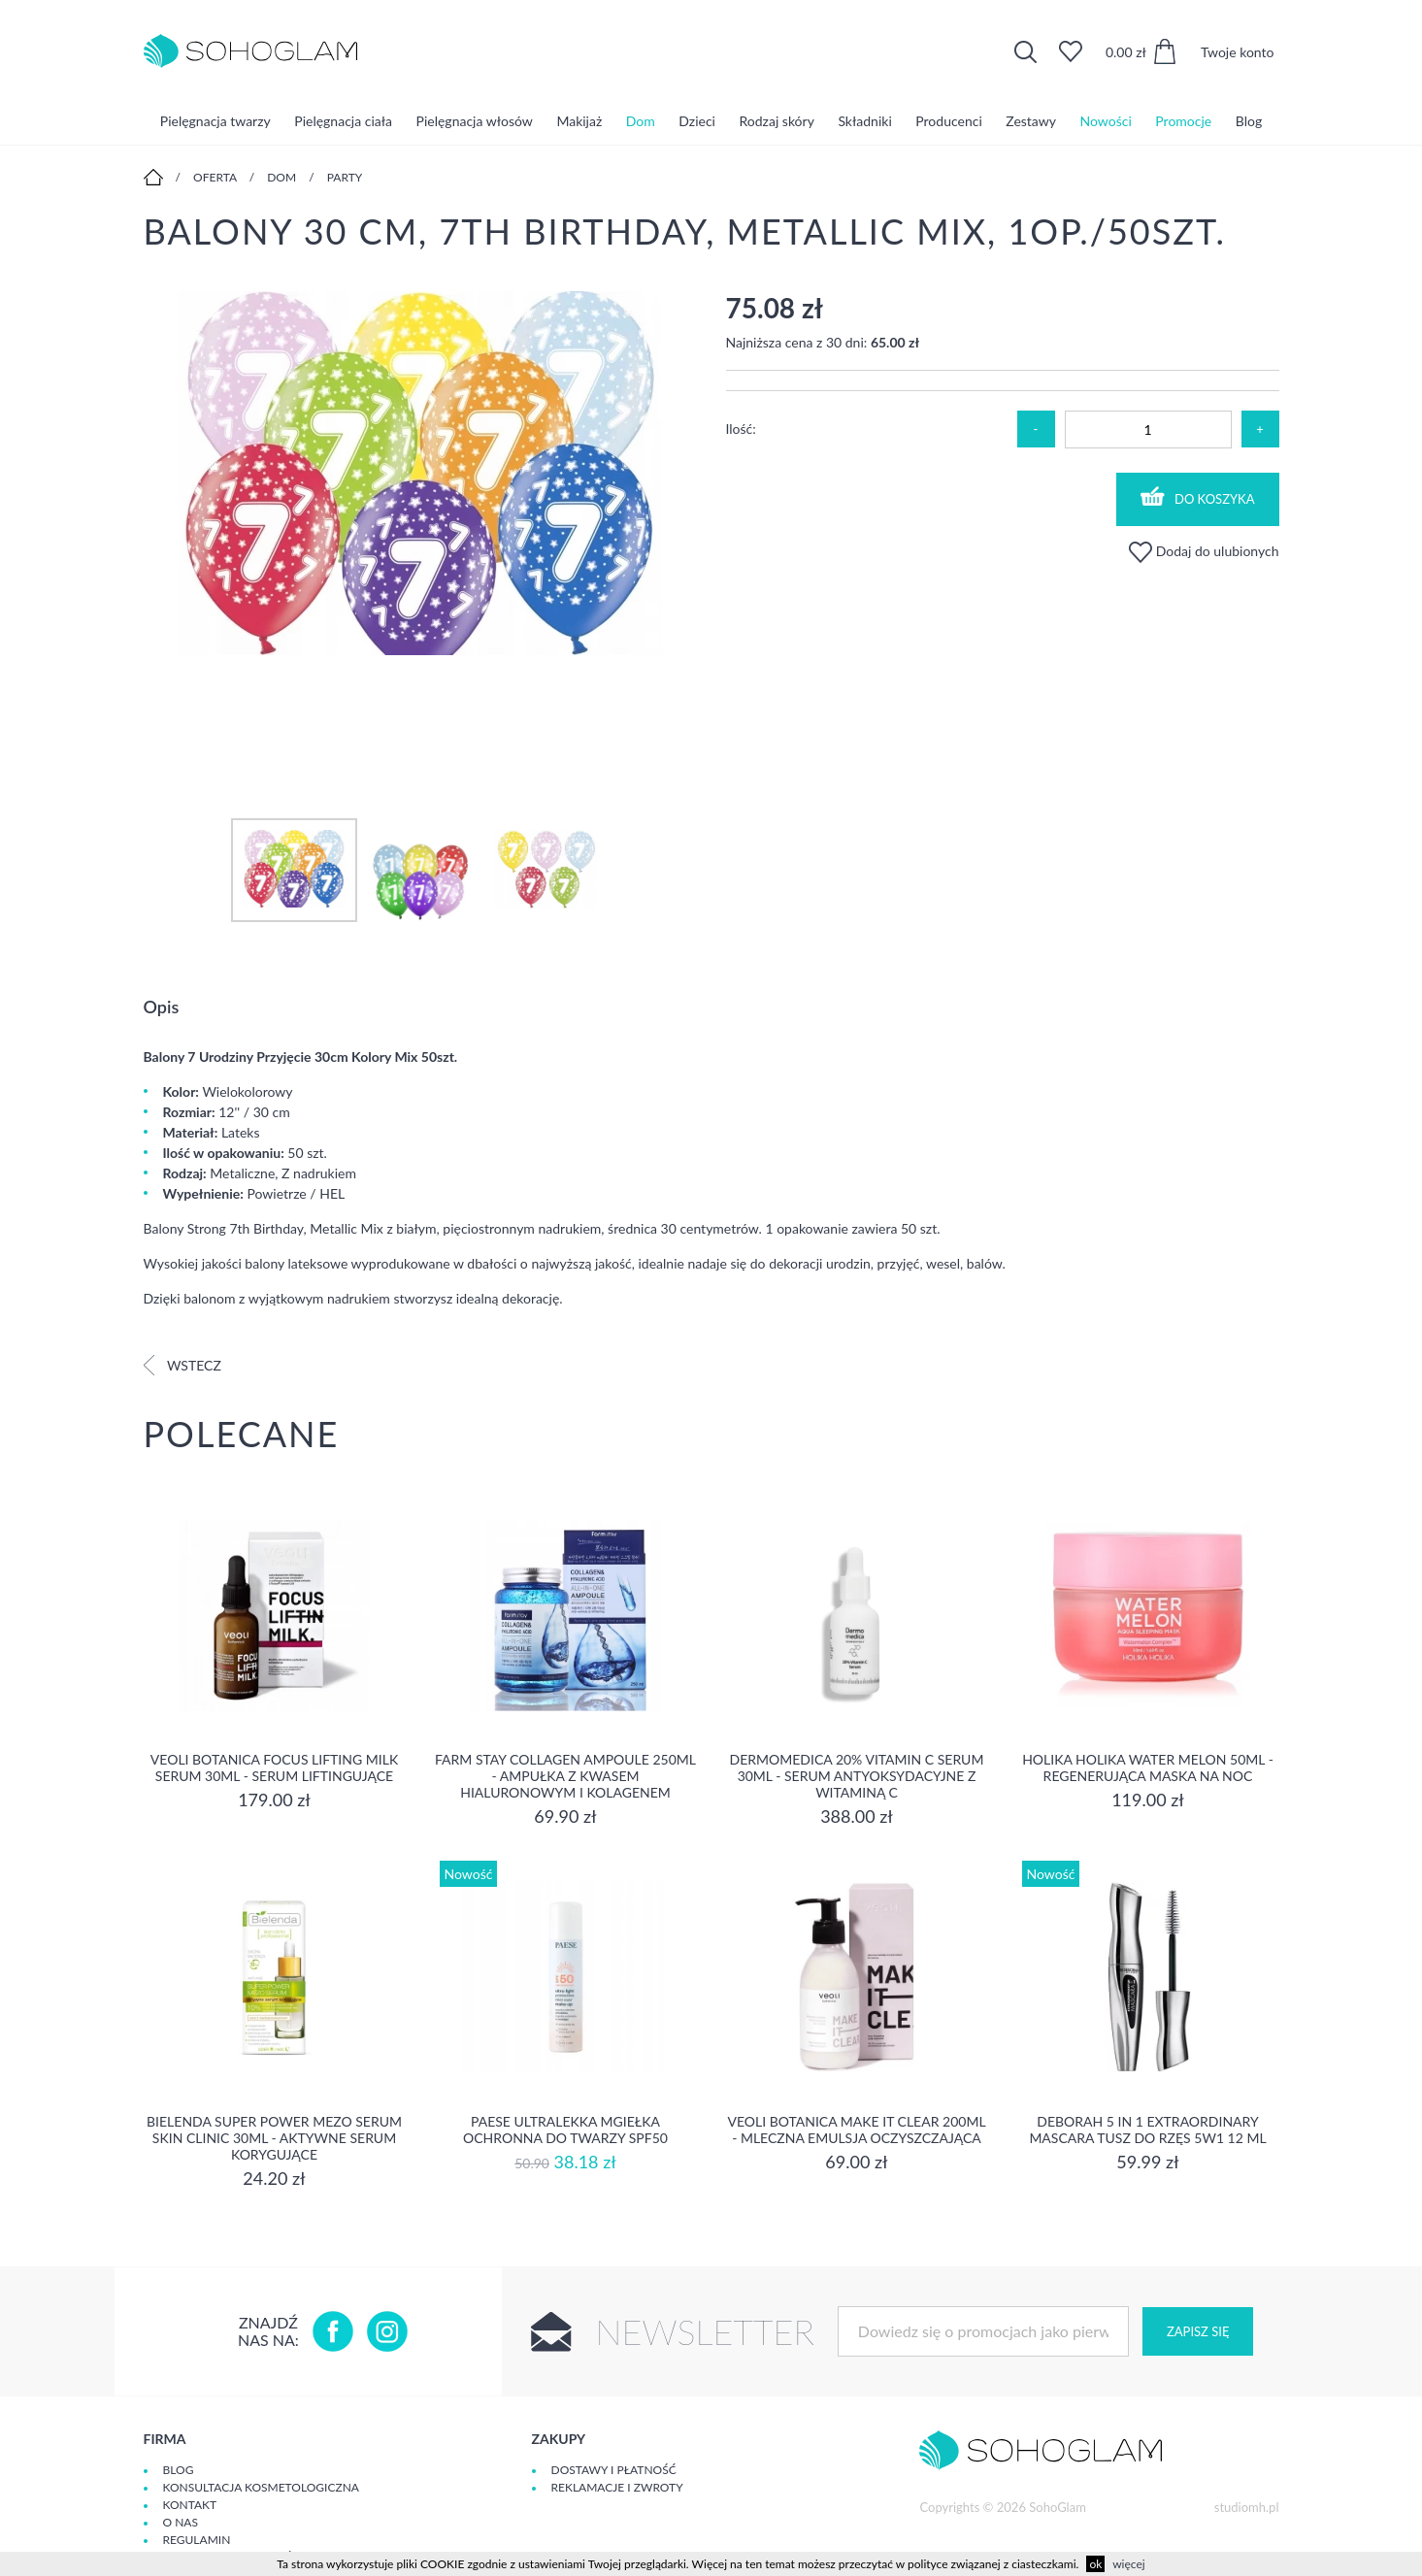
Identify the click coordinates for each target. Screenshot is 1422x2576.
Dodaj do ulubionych (1203, 551)
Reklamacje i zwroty (617, 2487)
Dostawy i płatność (614, 2469)
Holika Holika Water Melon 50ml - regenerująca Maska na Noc (1147, 1767)
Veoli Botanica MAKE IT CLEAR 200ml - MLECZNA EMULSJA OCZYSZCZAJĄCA (856, 2129)
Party (345, 177)
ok (1095, 2564)
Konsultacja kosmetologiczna (261, 2487)
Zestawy (1031, 121)
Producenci (948, 121)
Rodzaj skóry (777, 121)
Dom (640, 121)
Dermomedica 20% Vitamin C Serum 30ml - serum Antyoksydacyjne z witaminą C (857, 1775)
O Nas (180, 2522)
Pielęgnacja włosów (474, 121)
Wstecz (182, 1365)
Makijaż (579, 121)
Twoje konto (1237, 52)
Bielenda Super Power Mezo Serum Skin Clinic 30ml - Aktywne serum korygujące (274, 2138)
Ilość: (741, 428)
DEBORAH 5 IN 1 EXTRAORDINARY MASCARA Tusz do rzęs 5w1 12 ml (1147, 2129)
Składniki (864, 121)
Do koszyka (1198, 496)
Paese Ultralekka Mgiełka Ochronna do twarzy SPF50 (565, 2129)
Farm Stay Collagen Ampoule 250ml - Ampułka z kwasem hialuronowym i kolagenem (565, 1775)
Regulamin (197, 2539)
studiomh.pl (1246, 2507)
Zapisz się (1198, 2331)
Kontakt (190, 2504)
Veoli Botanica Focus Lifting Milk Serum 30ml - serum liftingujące (274, 1767)
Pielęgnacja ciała (343, 121)
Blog (1249, 121)
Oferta (215, 177)
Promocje (1183, 121)
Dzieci (696, 121)
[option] (420, 474)
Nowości (1106, 121)
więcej (1128, 2564)
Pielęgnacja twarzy (215, 121)
